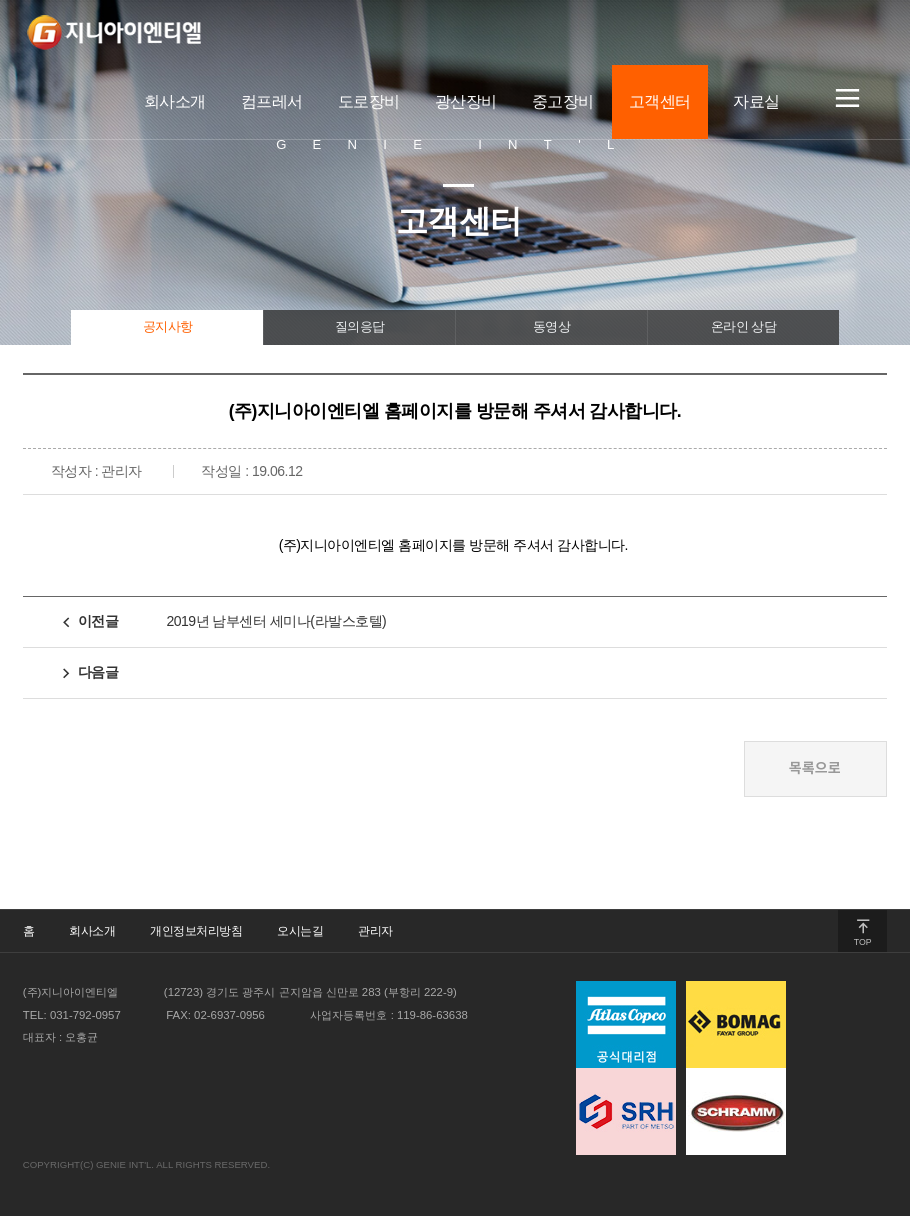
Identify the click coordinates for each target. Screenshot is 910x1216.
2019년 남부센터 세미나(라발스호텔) (276, 621)
